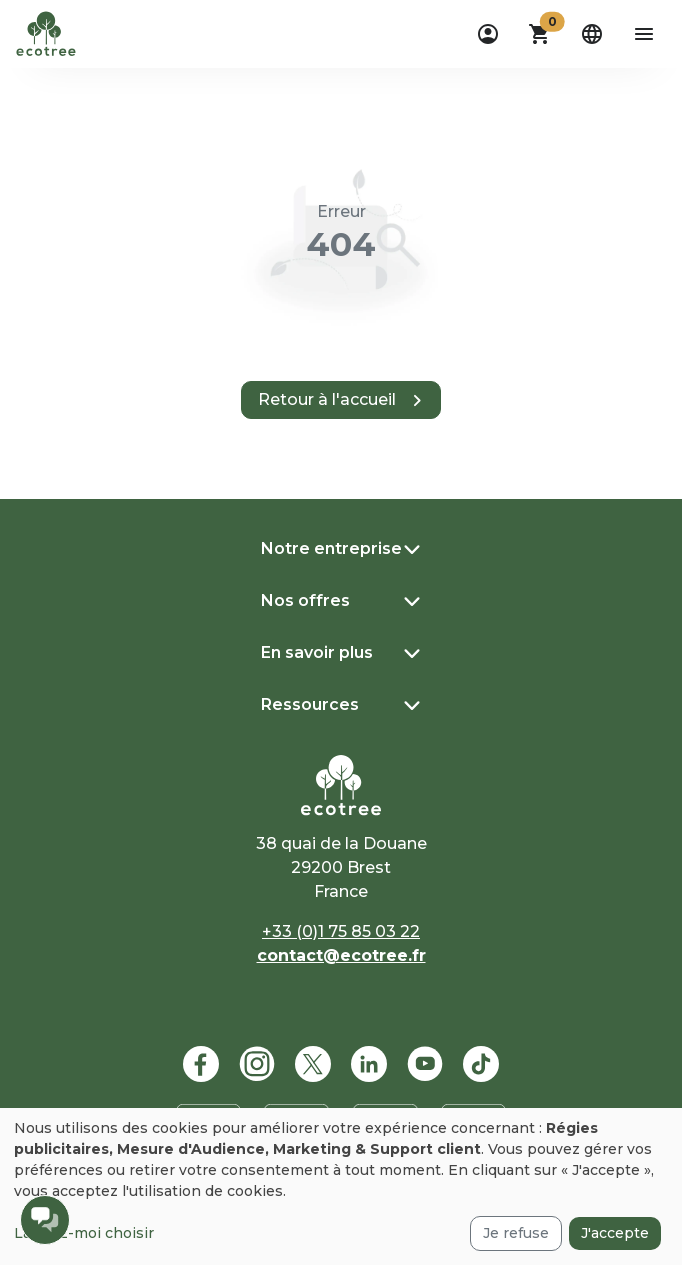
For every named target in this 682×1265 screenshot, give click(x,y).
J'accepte (615, 1233)
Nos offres (305, 600)
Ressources (310, 704)
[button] (540, 34)
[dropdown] (488, 34)
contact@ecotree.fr (341, 955)
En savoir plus (317, 652)
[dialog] (341, 1186)
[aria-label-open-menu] (644, 34)
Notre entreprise (331, 548)
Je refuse (516, 1233)
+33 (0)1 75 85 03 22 (341, 931)
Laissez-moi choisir (84, 1233)
